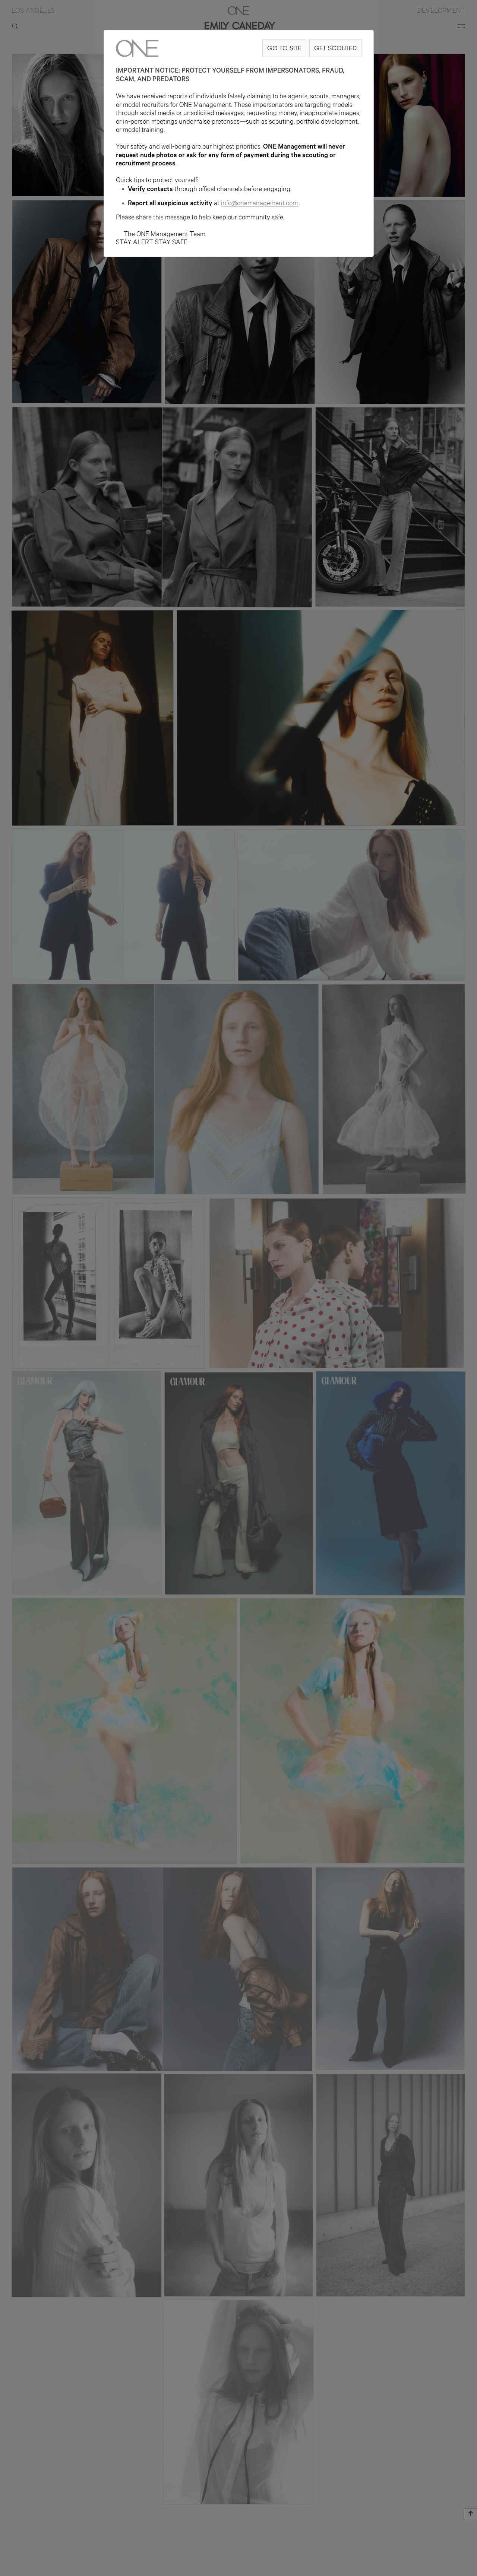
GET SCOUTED (335, 48)
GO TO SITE (284, 48)
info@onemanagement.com (260, 204)
